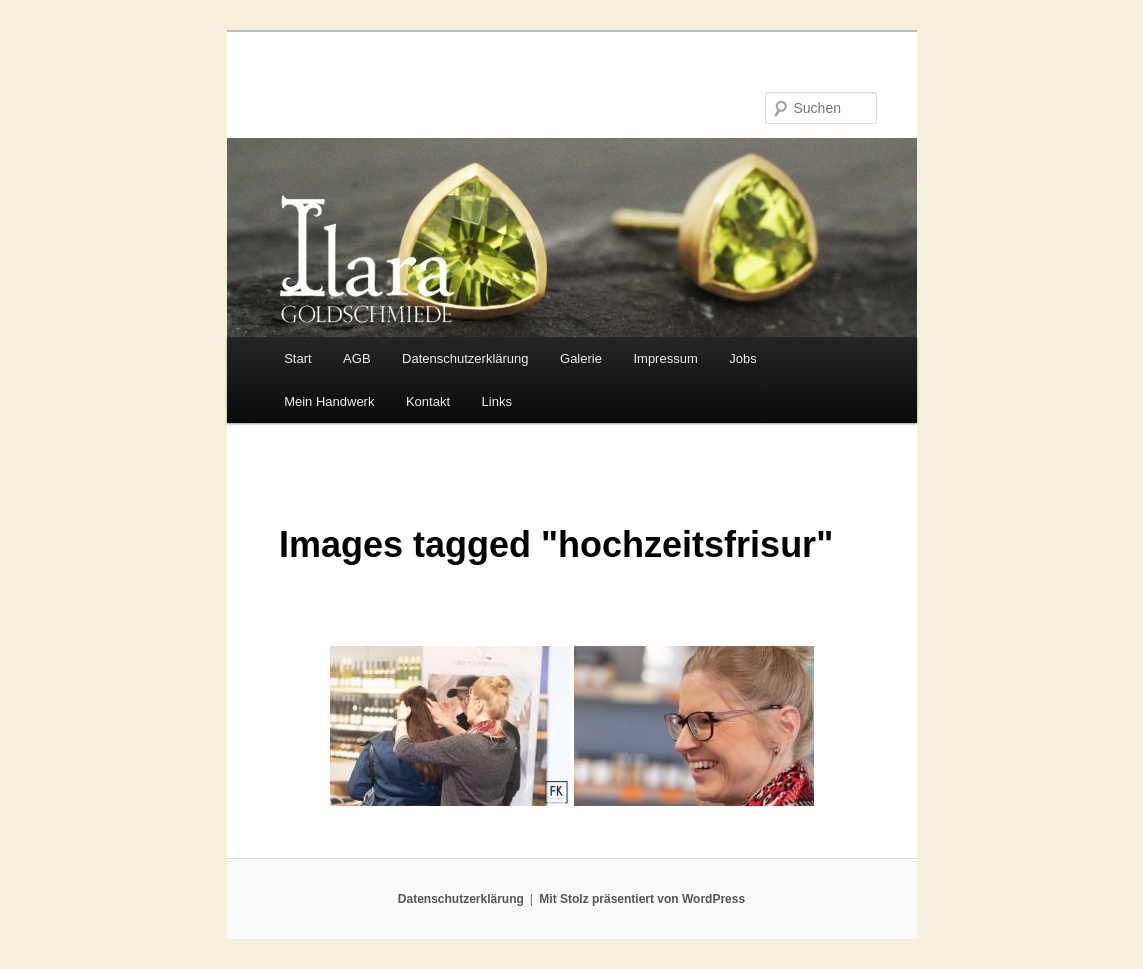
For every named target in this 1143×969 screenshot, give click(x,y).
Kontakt (428, 401)
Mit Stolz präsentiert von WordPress (642, 899)
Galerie (581, 358)
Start (297, 358)
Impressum (665, 358)
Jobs (742, 358)
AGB (356, 358)
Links (497, 401)
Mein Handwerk (329, 401)
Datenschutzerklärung (465, 358)
